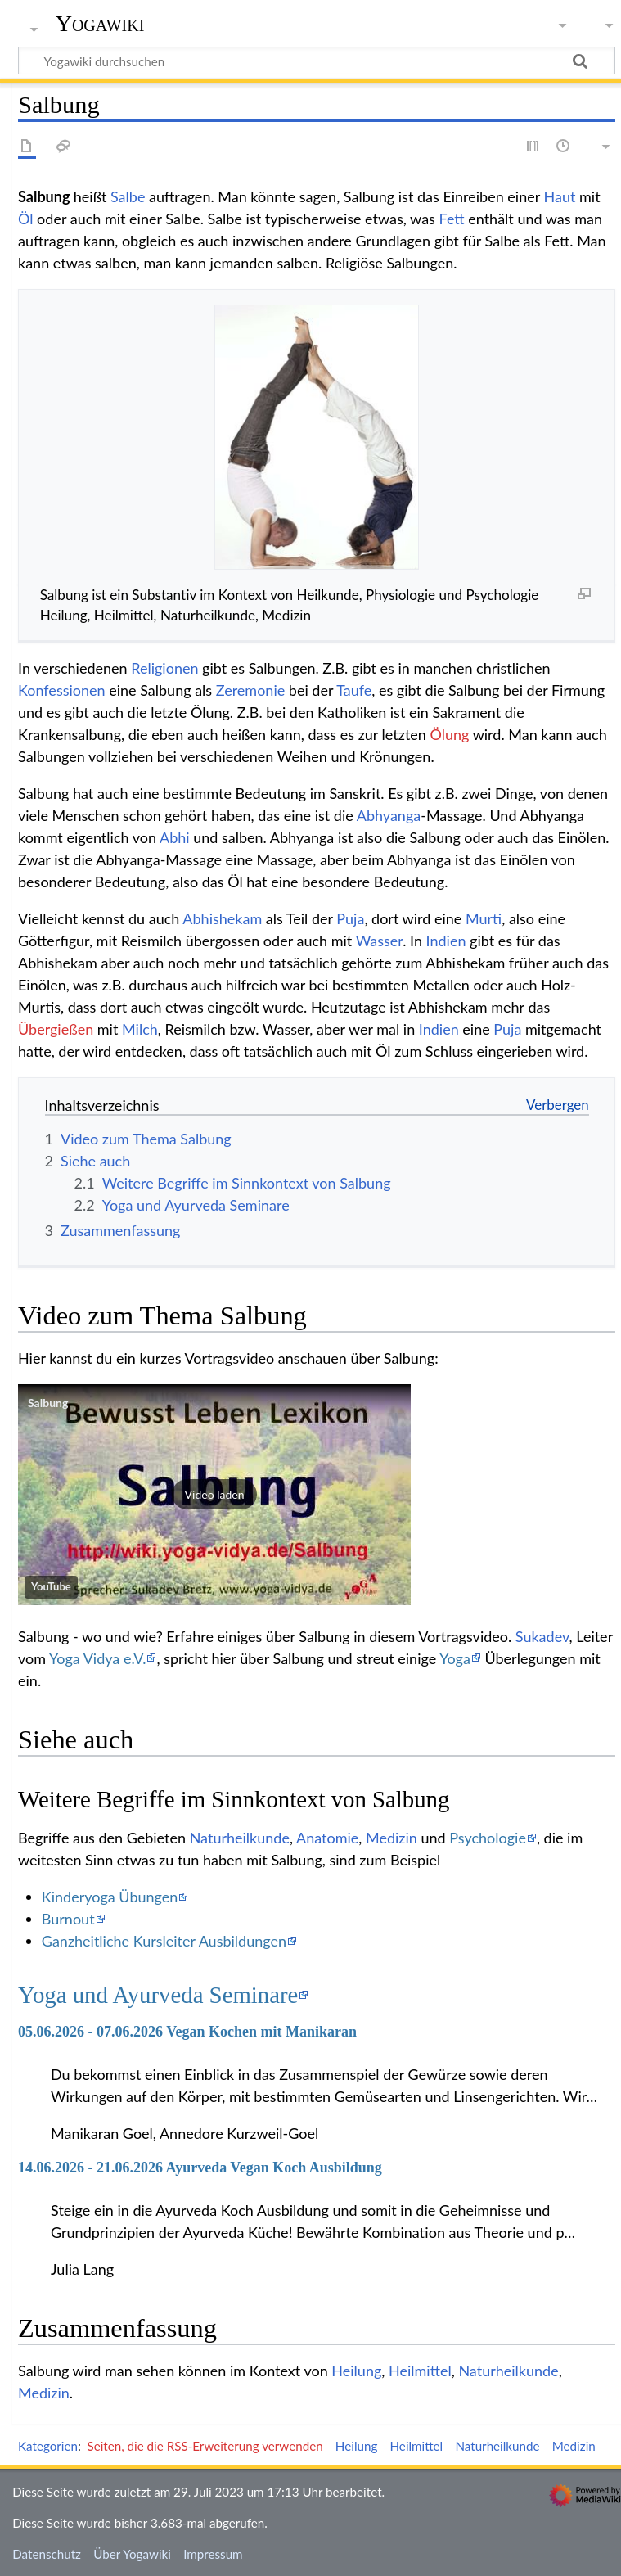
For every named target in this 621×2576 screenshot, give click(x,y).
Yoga (454, 1658)
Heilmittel (420, 2371)
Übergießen (55, 1029)
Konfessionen (62, 690)
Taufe (353, 690)
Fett (451, 219)
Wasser (379, 941)
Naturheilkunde (240, 1838)
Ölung (449, 734)
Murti (484, 918)
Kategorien (48, 2445)
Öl (26, 219)
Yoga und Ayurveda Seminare (158, 1995)
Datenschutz (46, 2554)
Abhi (175, 837)
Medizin (391, 1838)
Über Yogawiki (132, 2554)
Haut (560, 196)
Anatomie (327, 1838)
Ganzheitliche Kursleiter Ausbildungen (164, 1941)
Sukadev (542, 1636)
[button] (214, 1494)
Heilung (356, 2371)
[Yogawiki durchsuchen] (316, 60)
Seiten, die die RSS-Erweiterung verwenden (204, 2445)
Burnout (68, 1919)
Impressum (213, 2554)
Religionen (164, 668)
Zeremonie (250, 690)
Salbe (127, 196)
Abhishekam (222, 918)
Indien (446, 941)
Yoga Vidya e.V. (97, 1658)
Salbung (48, 1403)
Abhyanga (389, 815)
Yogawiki (100, 23)
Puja (350, 918)
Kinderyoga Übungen (110, 1897)
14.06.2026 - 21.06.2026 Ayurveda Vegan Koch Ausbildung (200, 2167)
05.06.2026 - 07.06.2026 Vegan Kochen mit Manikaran (187, 2031)
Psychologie (487, 1838)
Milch (140, 1029)
